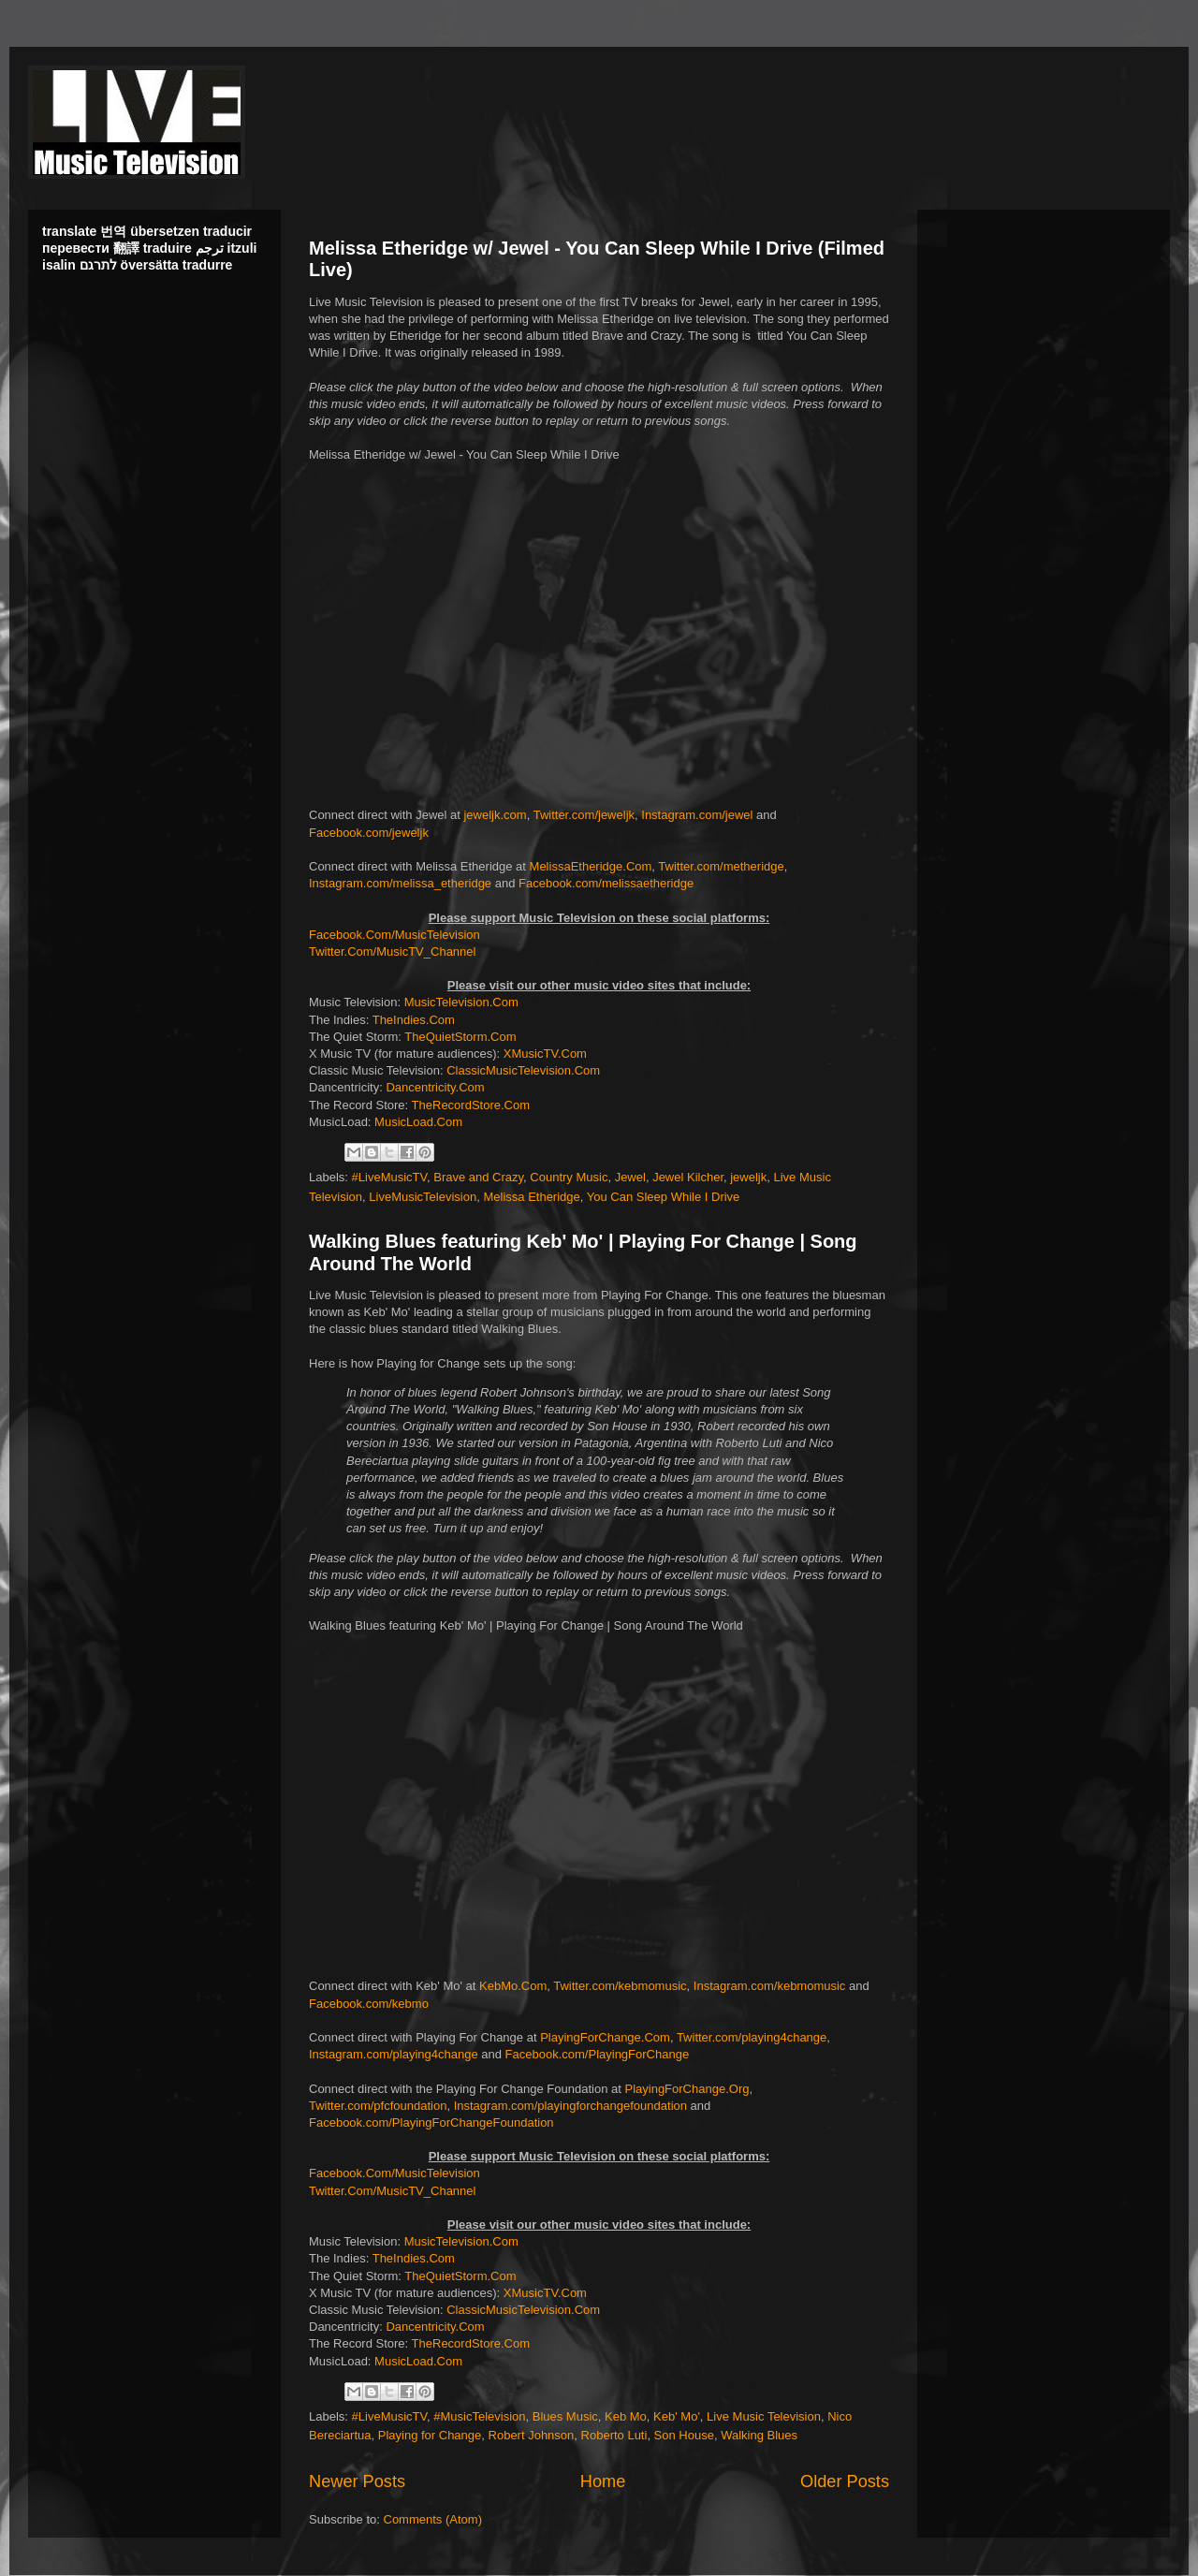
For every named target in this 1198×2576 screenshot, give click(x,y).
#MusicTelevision (479, 2416)
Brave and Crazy (478, 1177)
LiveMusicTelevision (422, 1197)
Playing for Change (430, 2435)
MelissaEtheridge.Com (591, 866)
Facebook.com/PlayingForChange (597, 2054)
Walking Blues (759, 2435)
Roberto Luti (614, 2435)
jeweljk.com (494, 815)
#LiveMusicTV (389, 1177)
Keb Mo (626, 2416)
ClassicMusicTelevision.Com (523, 1070)
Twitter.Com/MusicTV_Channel (392, 951)
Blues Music (565, 2416)
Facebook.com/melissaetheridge (606, 883)
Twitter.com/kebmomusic (619, 1986)
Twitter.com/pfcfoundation (377, 2106)
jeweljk (748, 1177)
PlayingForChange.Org (686, 2089)
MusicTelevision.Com (461, 1002)
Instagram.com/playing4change (393, 2054)
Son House (684, 2435)
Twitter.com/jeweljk (584, 815)
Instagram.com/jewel (696, 815)
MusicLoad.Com (418, 1122)
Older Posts (844, 2481)
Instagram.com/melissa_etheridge (400, 883)
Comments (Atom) (433, 2519)
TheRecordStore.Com (471, 1105)
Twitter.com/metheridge (720, 866)
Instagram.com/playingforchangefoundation (570, 2106)
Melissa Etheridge (531, 1197)
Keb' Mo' (676, 2416)
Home (603, 2481)
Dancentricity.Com (435, 1087)
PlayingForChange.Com (605, 2037)
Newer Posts (357, 2481)
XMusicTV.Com (545, 1053)
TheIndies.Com (414, 1020)
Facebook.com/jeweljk (369, 833)
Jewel (630, 1177)
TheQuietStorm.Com (460, 1037)
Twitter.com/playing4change (751, 2037)
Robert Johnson (532, 2435)
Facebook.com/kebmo (369, 2004)
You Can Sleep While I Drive (663, 1197)
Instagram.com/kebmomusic (770, 1986)
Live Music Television (764, 2416)
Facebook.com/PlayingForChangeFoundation (431, 2122)
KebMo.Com (513, 1986)
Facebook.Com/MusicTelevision (394, 935)
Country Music (568, 1177)
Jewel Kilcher (687, 1177)
